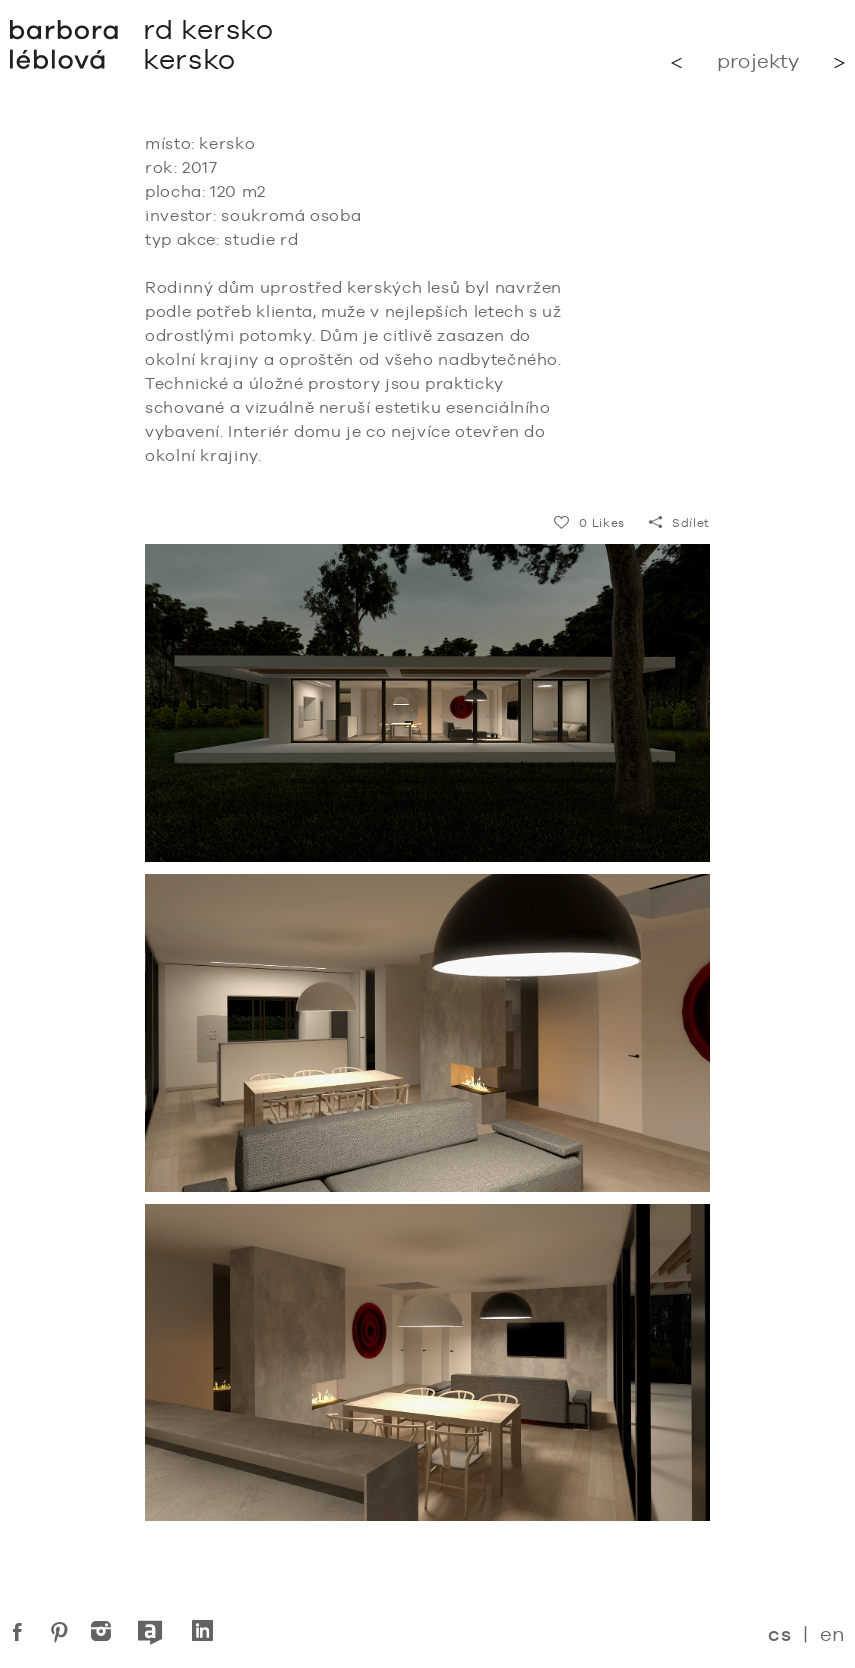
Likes (589, 523)
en (832, 1633)
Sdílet (679, 523)
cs (779, 1634)
